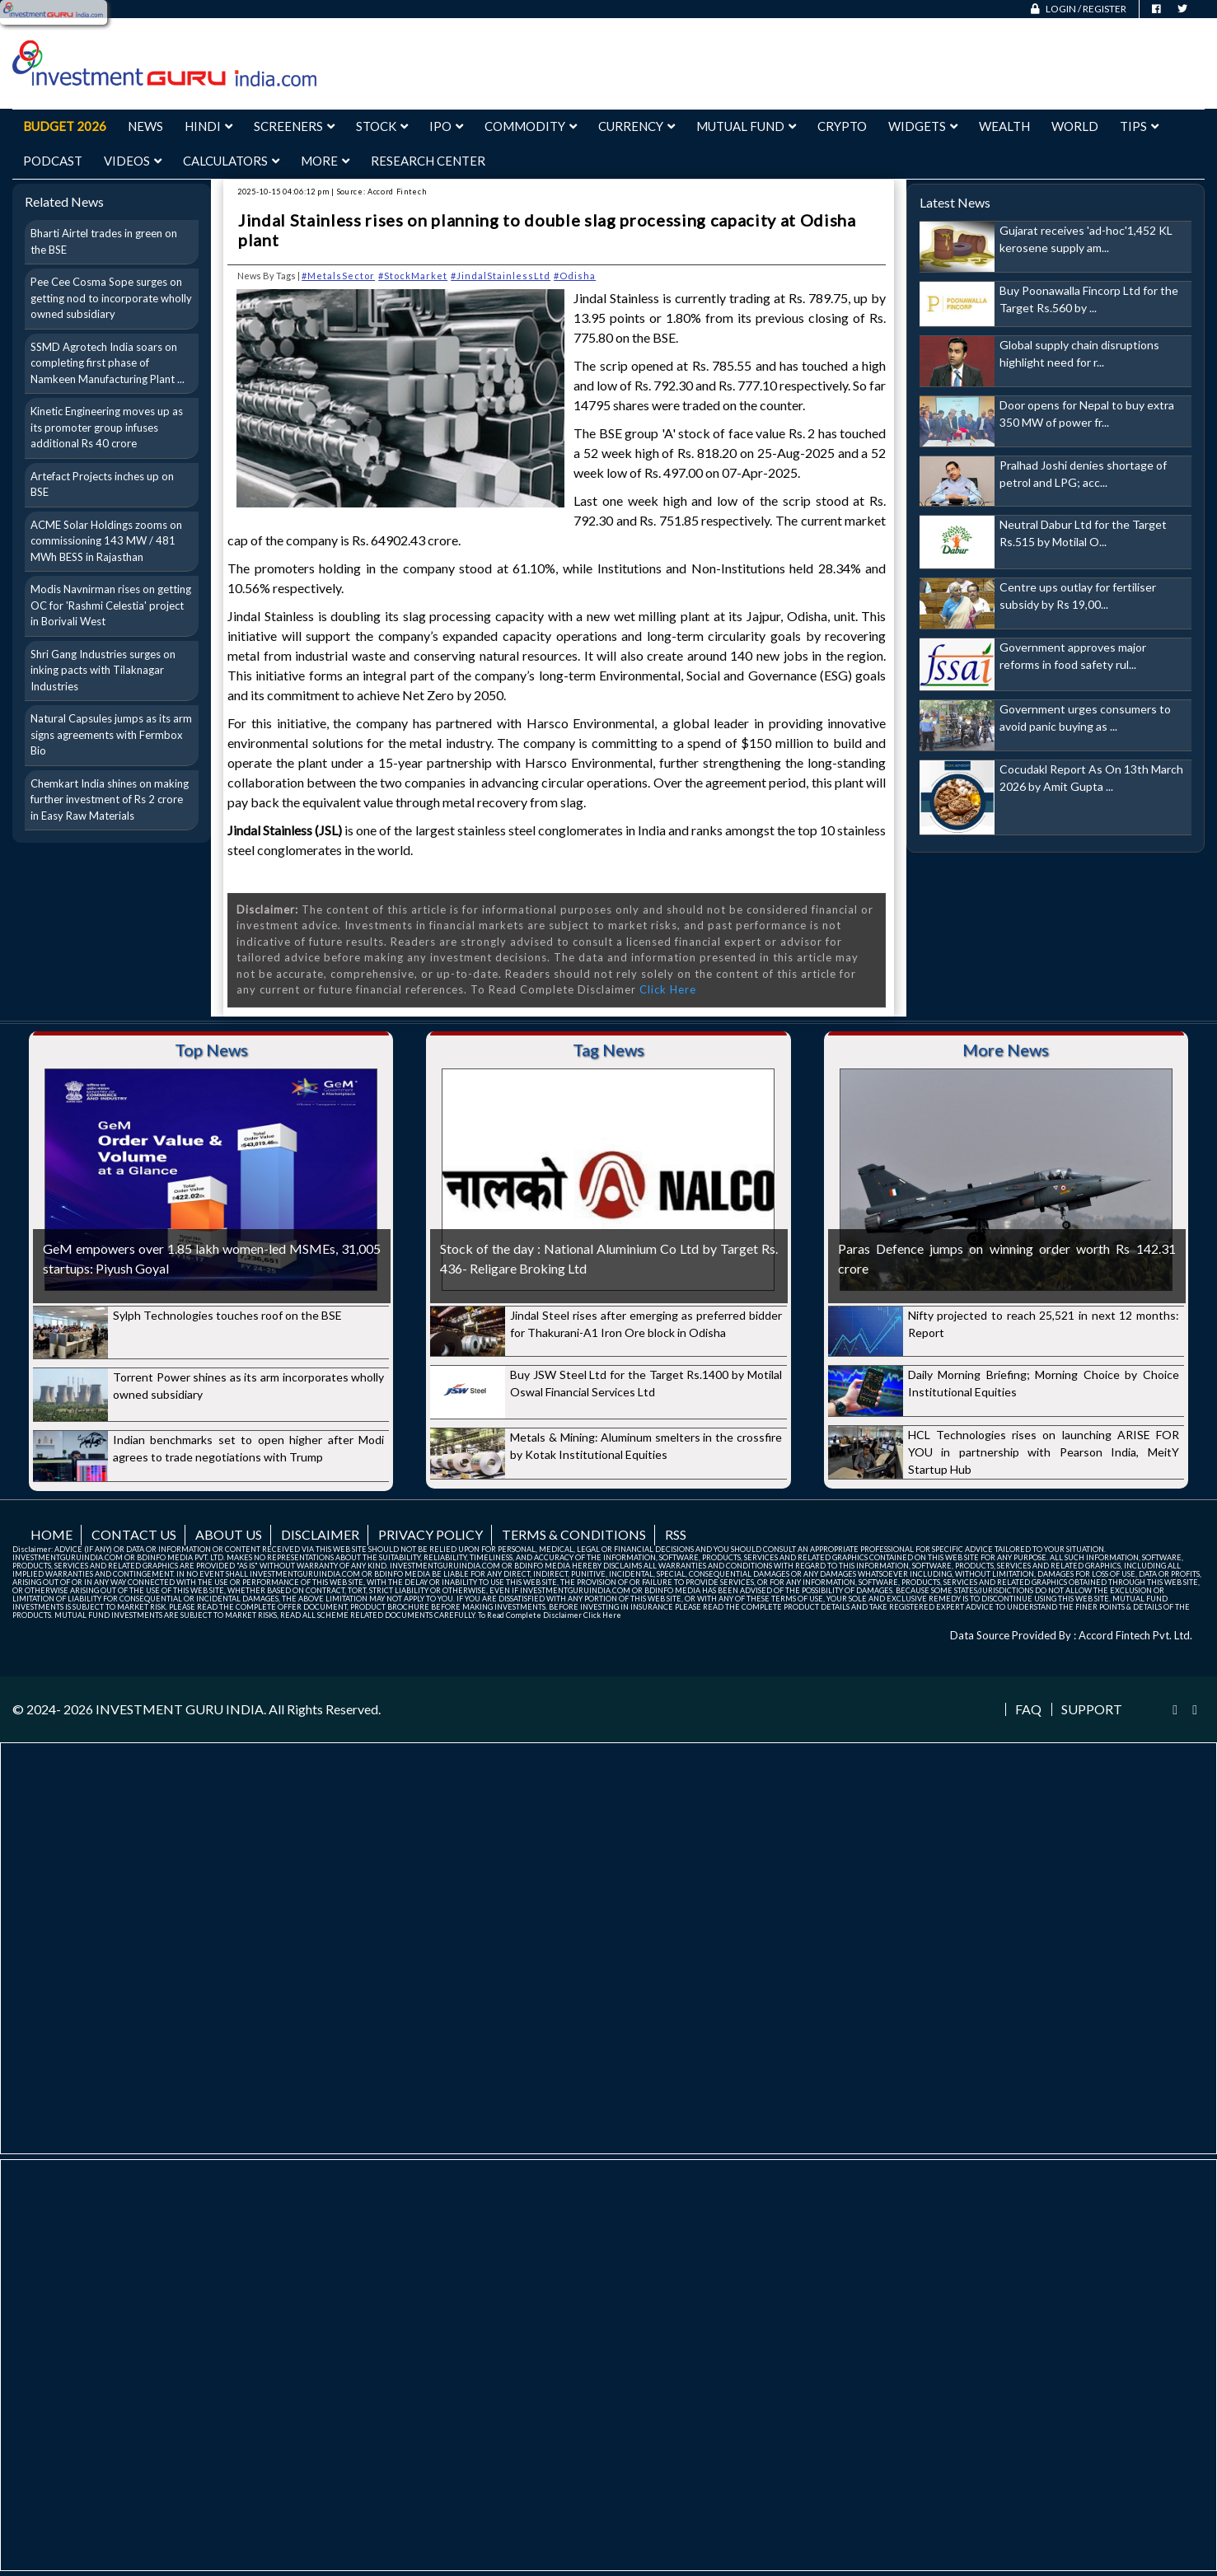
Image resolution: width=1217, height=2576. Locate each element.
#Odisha (575, 275)
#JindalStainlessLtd (500, 275)
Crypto (842, 126)
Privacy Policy (430, 1534)
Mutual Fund (746, 126)
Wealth (1004, 126)
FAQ (1028, 1709)
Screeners (294, 126)
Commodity (530, 126)
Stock (382, 126)
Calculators (231, 160)
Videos (132, 160)
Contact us (133, 1534)
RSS (675, 1534)
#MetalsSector (338, 275)
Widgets (922, 126)
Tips (1139, 126)
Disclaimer (320, 1534)
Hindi (208, 126)
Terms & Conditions (574, 1534)
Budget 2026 (64, 126)
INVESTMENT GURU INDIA (180, 1709)
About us (228, 1534)
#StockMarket (412, 275)
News (145, 126)
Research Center (428, 160)
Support (1091, 1709)
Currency (636, 126)
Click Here (667, 989)
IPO (446, 126)
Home (51, 1534)
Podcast (52, 160)
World (1074, 126)
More (325, 160)
